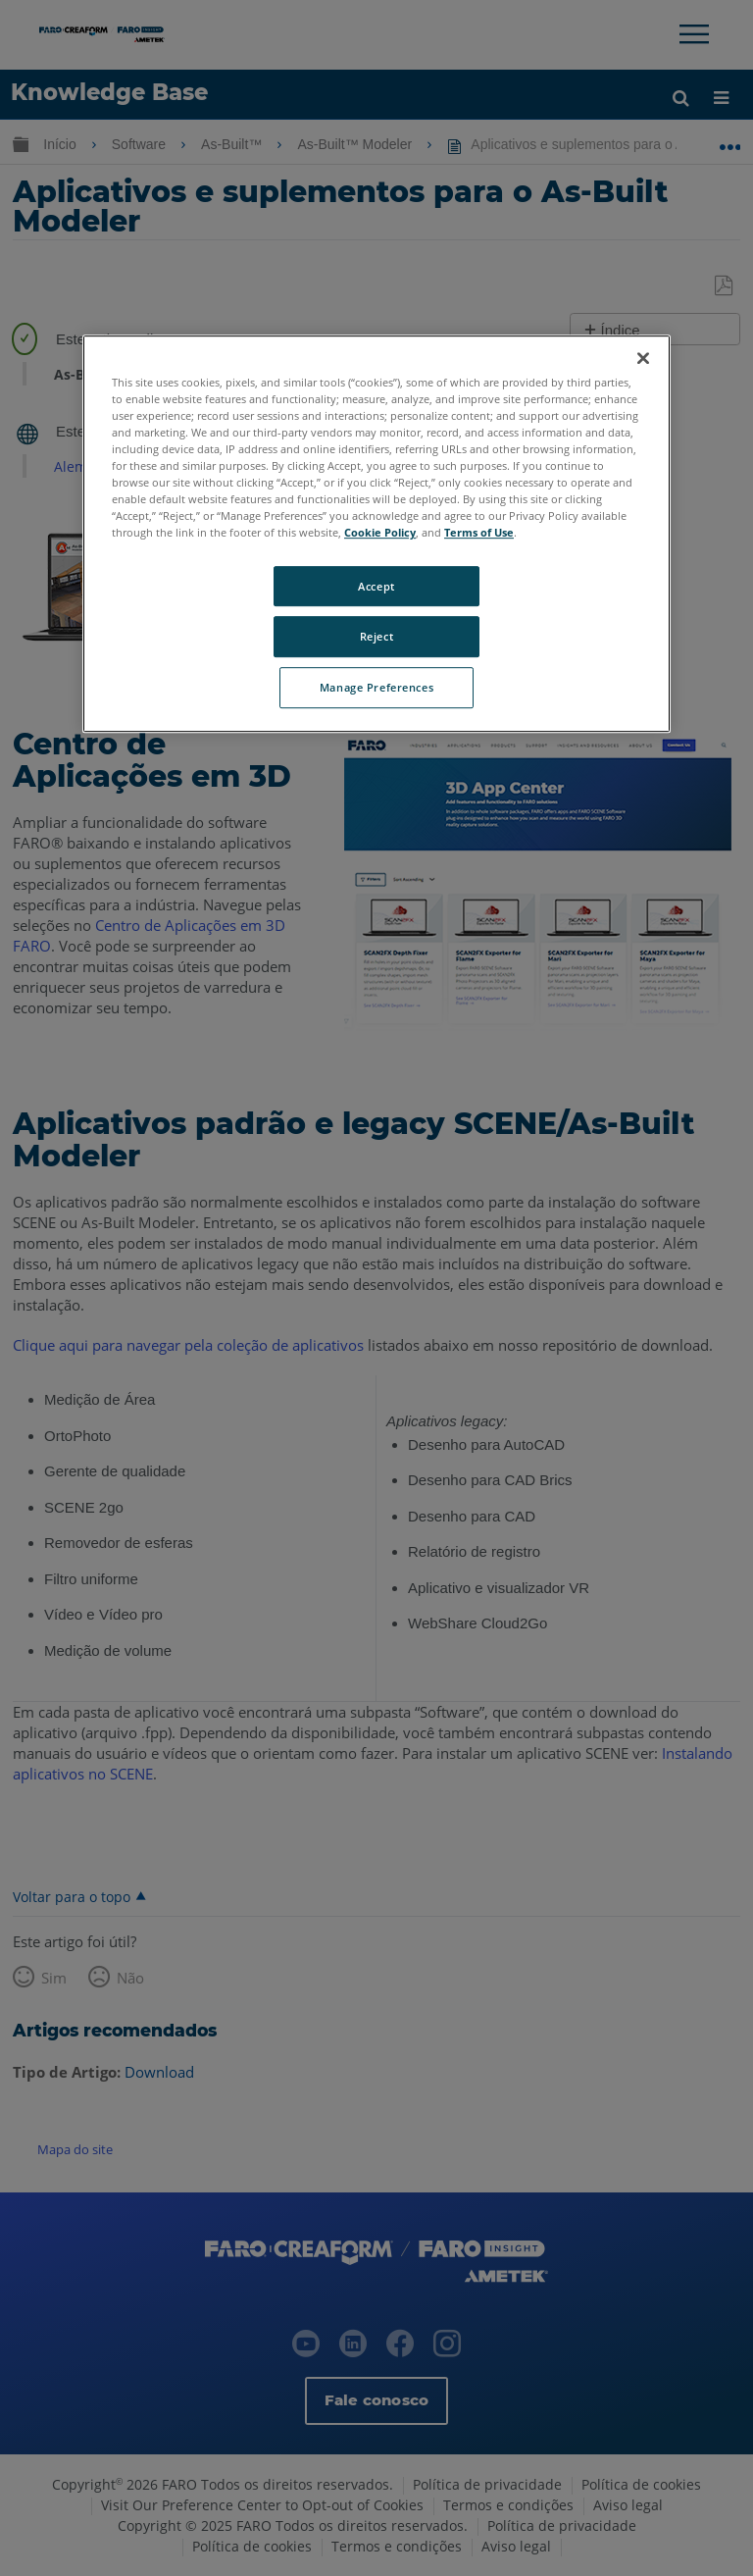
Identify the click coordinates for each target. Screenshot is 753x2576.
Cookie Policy (380, 533)
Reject (376, 637)
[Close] (643, 358)
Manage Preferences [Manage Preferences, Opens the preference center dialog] (376, 688)
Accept (376, 586)
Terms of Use (479, 533)
